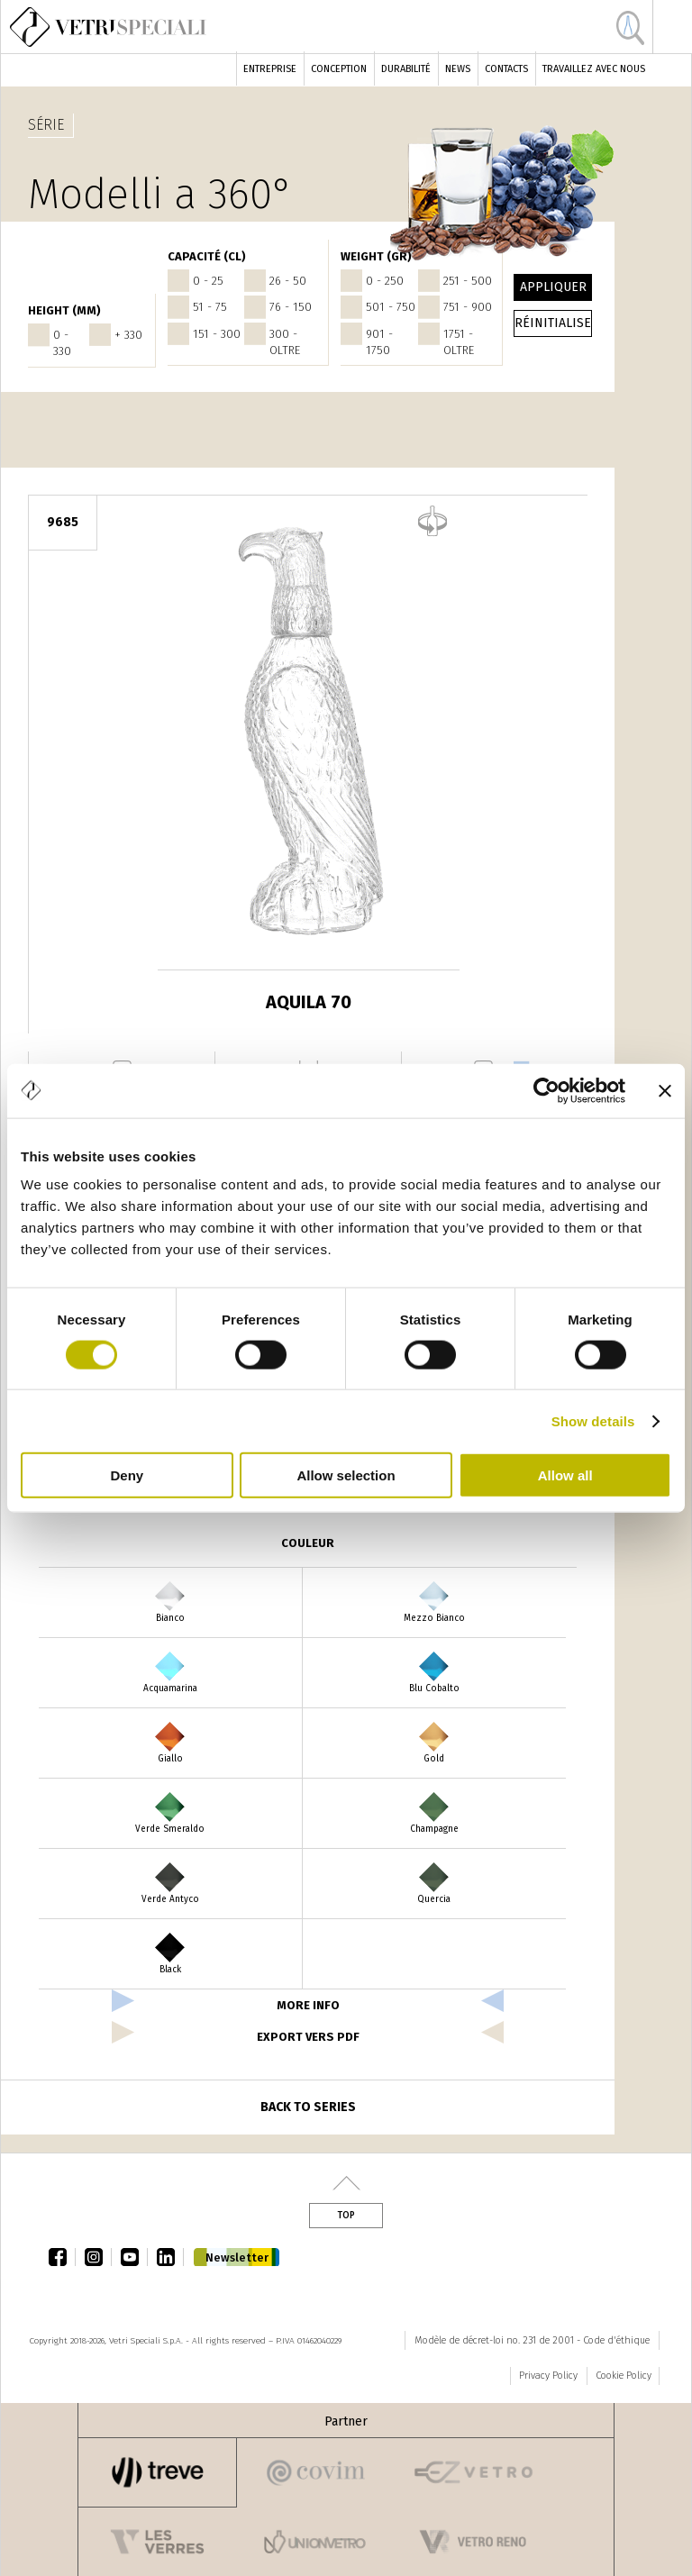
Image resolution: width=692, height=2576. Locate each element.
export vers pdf (308, 2037)
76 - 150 (290, 307)
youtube (134, 2257)
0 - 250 (385, 280)
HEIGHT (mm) (64, 310)
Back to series (308, 2107)
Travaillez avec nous (593, 69)
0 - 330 (62, 343)
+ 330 (128, 334)
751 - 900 (467, 307)
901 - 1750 (379, 342)
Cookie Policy (623, 2375)
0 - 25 (208, 280)
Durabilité (406, 69)
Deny (126, 1475)
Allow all (565, 1475)
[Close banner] (665, 1090)
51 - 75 (210, 307)
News (457, 69)
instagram (98, 2257)
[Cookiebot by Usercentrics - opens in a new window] (546, 1090)
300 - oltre (284, 342)
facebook (62, 2257)
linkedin (170, 2257)
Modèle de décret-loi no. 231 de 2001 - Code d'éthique (532, 2340)
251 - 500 (467, 280)
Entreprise (269, 69)
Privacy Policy (548, 2375)
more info (308, 2005)
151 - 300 (217, 334)
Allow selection (345, 1475)
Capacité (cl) (207, 256)
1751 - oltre (458, 342)
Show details (593, 1420)
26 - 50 (287, 280)
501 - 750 (390, 307)
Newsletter (237, 2257)
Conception (339, 69)
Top (346, 2215)
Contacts (506, 69)
